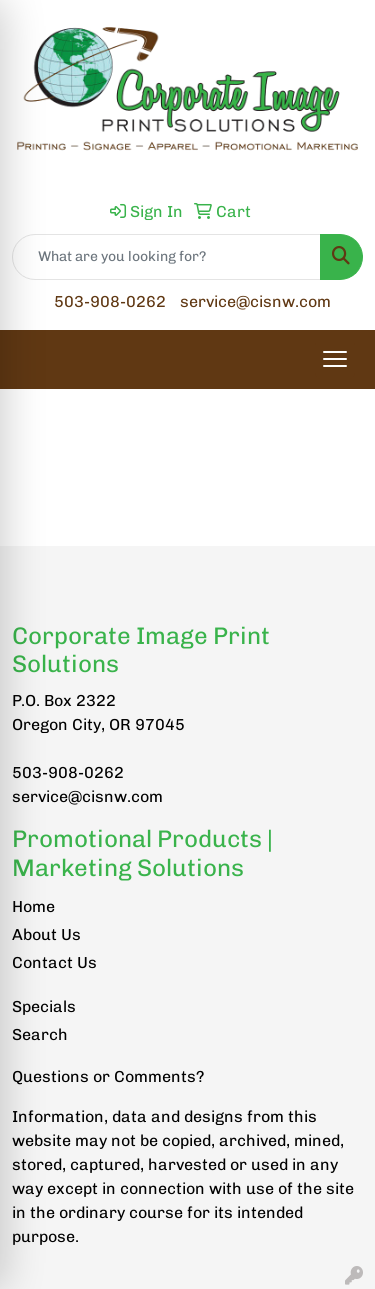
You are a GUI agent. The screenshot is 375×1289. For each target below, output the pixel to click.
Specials (44, 1006)
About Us (46, 934)
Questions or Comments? (108, 1076)
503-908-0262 (110, 301)
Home (33, 906)
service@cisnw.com (255, 301)
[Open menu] (335, 359)
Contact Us (54, 962)
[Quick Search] (166, 257)
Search (40, 1034)
